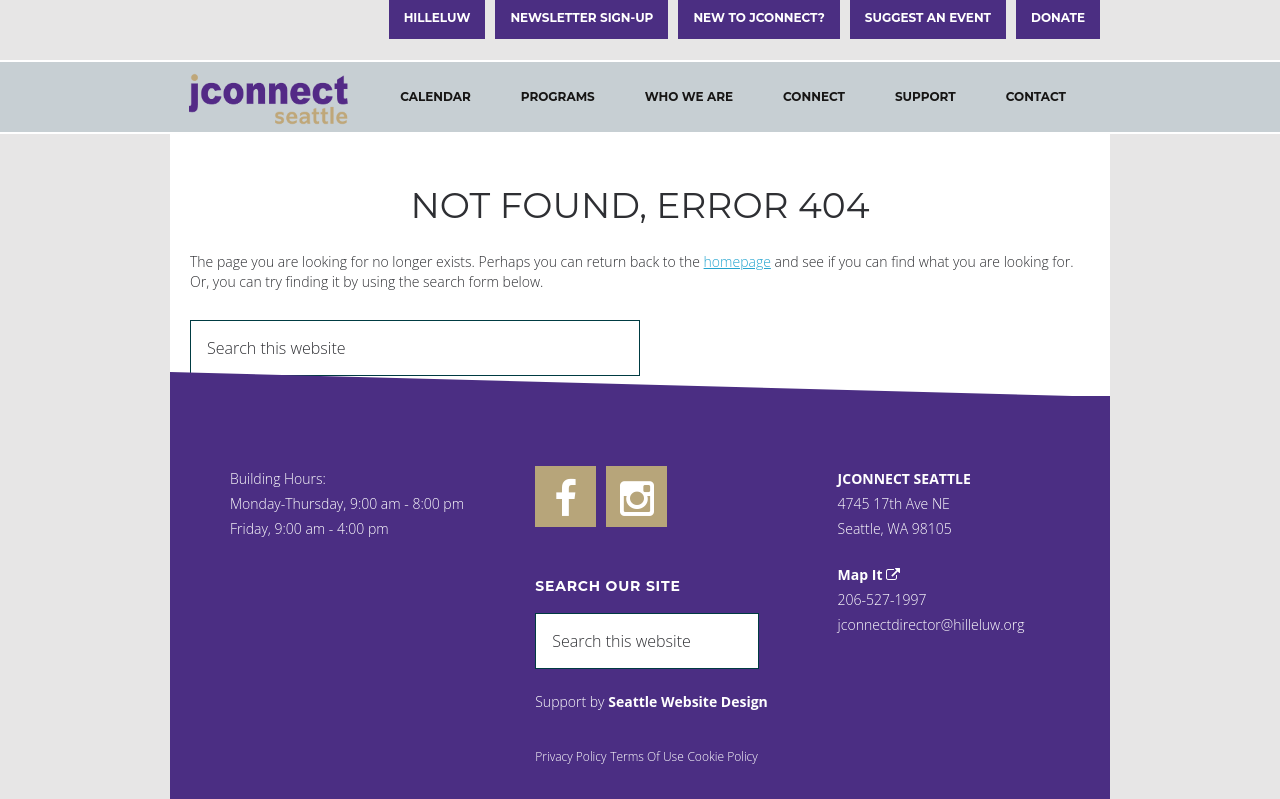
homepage (737, 261)
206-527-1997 (882, 599)
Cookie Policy (722, 756)
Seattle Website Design (688, 701)
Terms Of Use (647, 756)
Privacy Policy (570, 756)
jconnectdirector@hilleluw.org (931, 624)
